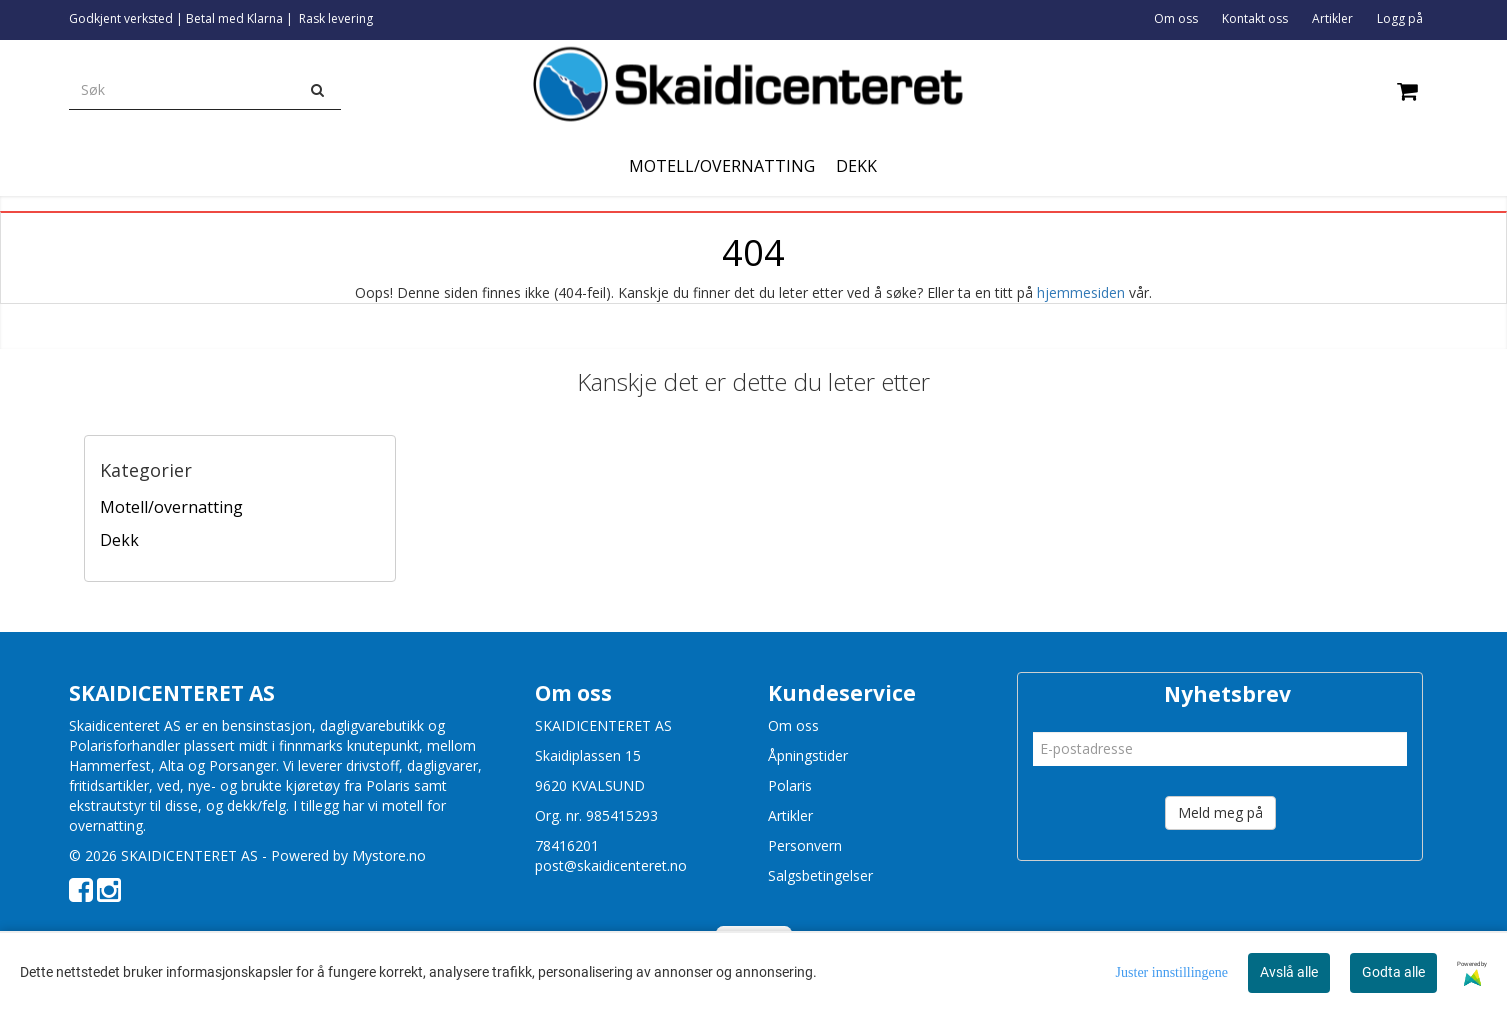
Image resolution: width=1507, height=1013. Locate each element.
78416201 (567, 845)
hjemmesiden (1081, 292)
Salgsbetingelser (820, 875)
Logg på (1400, 18)
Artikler (1332, 18)
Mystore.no (389, 855)
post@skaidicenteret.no (611, 865)
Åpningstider (808, 755)
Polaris (790, 785)
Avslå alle (1289, 972)
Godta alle (1393, 972)
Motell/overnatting (171, 507)
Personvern (805, 845)
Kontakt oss (1255, 18)
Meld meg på (1220, 812)
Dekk (119, 540)
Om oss (1176, 18)
